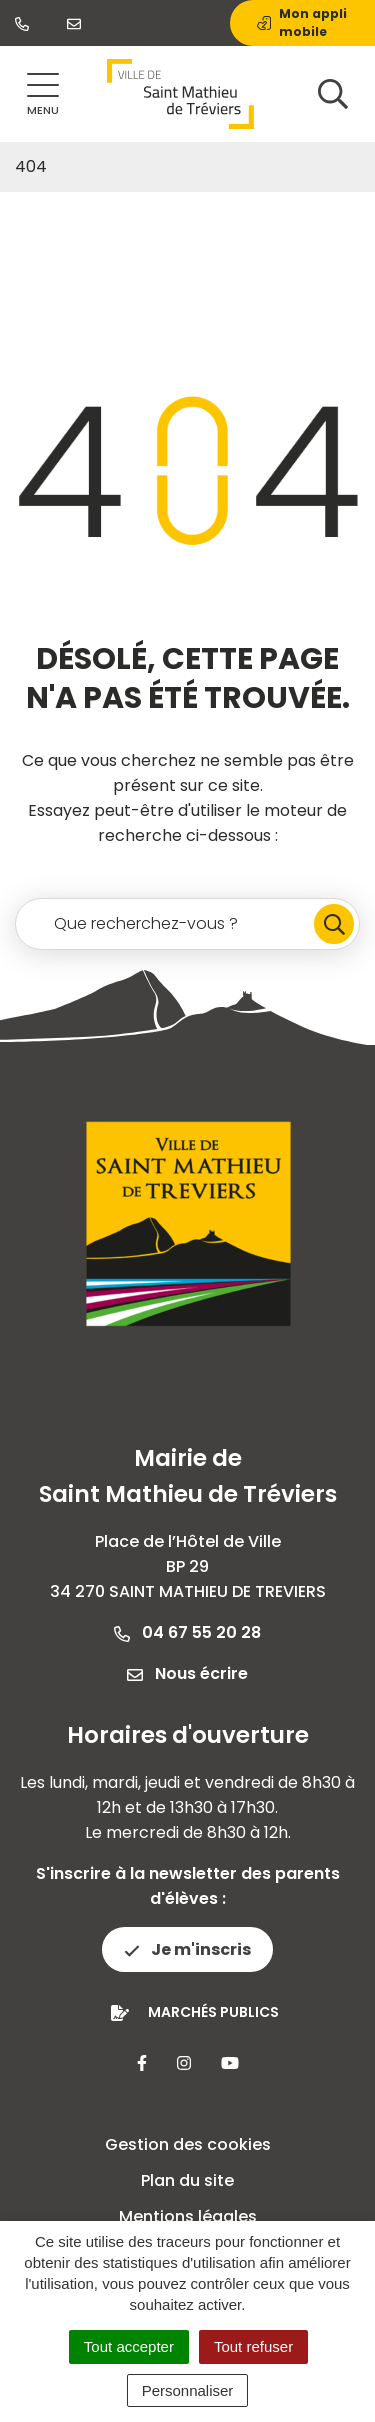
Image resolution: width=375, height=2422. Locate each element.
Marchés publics (213, 2012)
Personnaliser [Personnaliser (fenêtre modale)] (188, 2390)
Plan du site (187, 2180)
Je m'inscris (187, 1949)
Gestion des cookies (188, 2144)
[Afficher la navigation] (43, 94)
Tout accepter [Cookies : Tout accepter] (129, 2346)
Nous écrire (187, 1673)
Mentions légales (188, 2216)
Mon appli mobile (302, 22)
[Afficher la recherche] (333, 94)
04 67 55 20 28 (187, 1632)
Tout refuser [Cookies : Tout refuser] (253, 2346)
